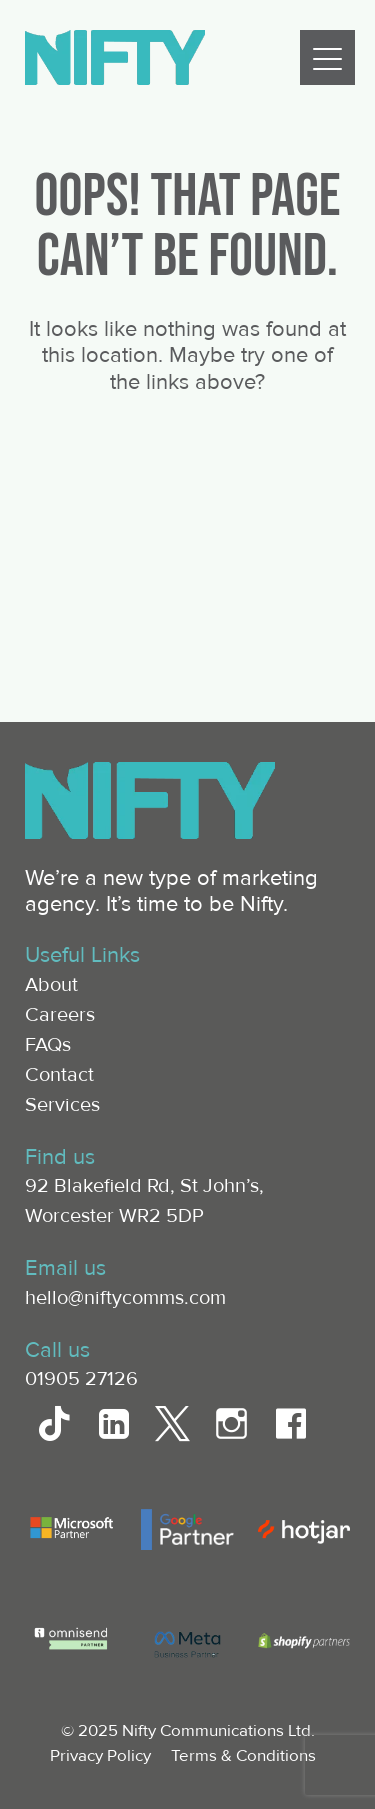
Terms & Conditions (243, 1755)
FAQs (48, 1045)
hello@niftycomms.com (125, 1298)
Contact (59, 1075)
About (51, 985)
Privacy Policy (100, 1755)
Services (62, 1105)
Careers (60, 1015)
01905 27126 (81, 1379)
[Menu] (327, 57)
